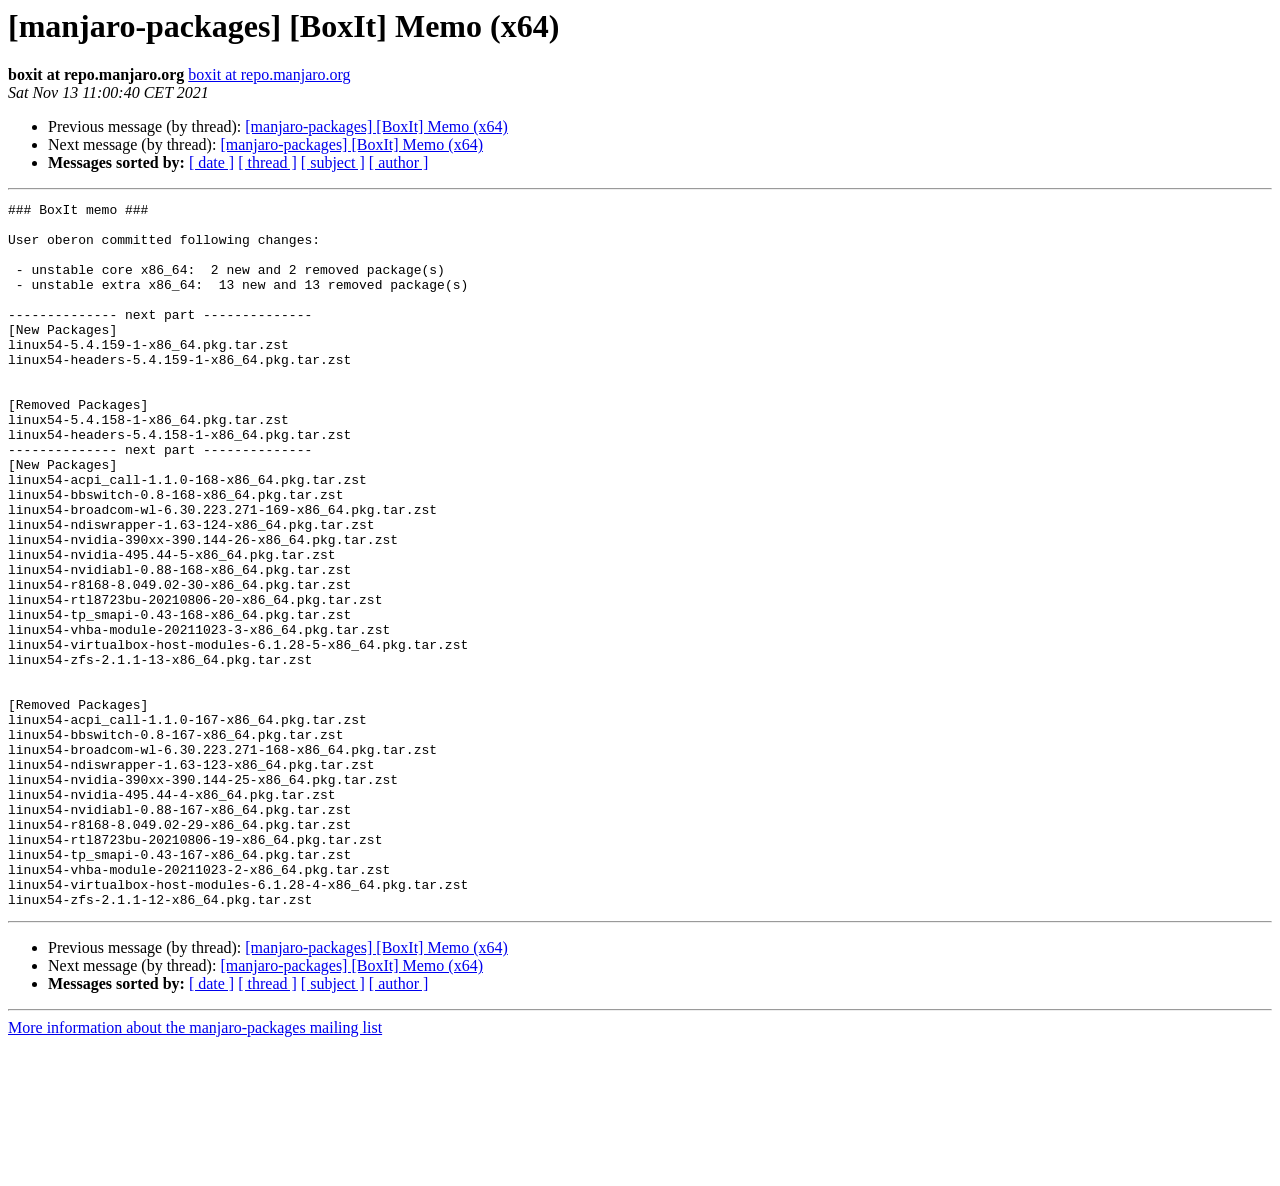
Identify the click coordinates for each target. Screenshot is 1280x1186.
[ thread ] (267, 162)
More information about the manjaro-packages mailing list (195, 1168)
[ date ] (211, 162)
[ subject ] (333, 162)
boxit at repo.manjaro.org (269, 74)
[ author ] (399, 162)
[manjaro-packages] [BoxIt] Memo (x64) (376, 126)
